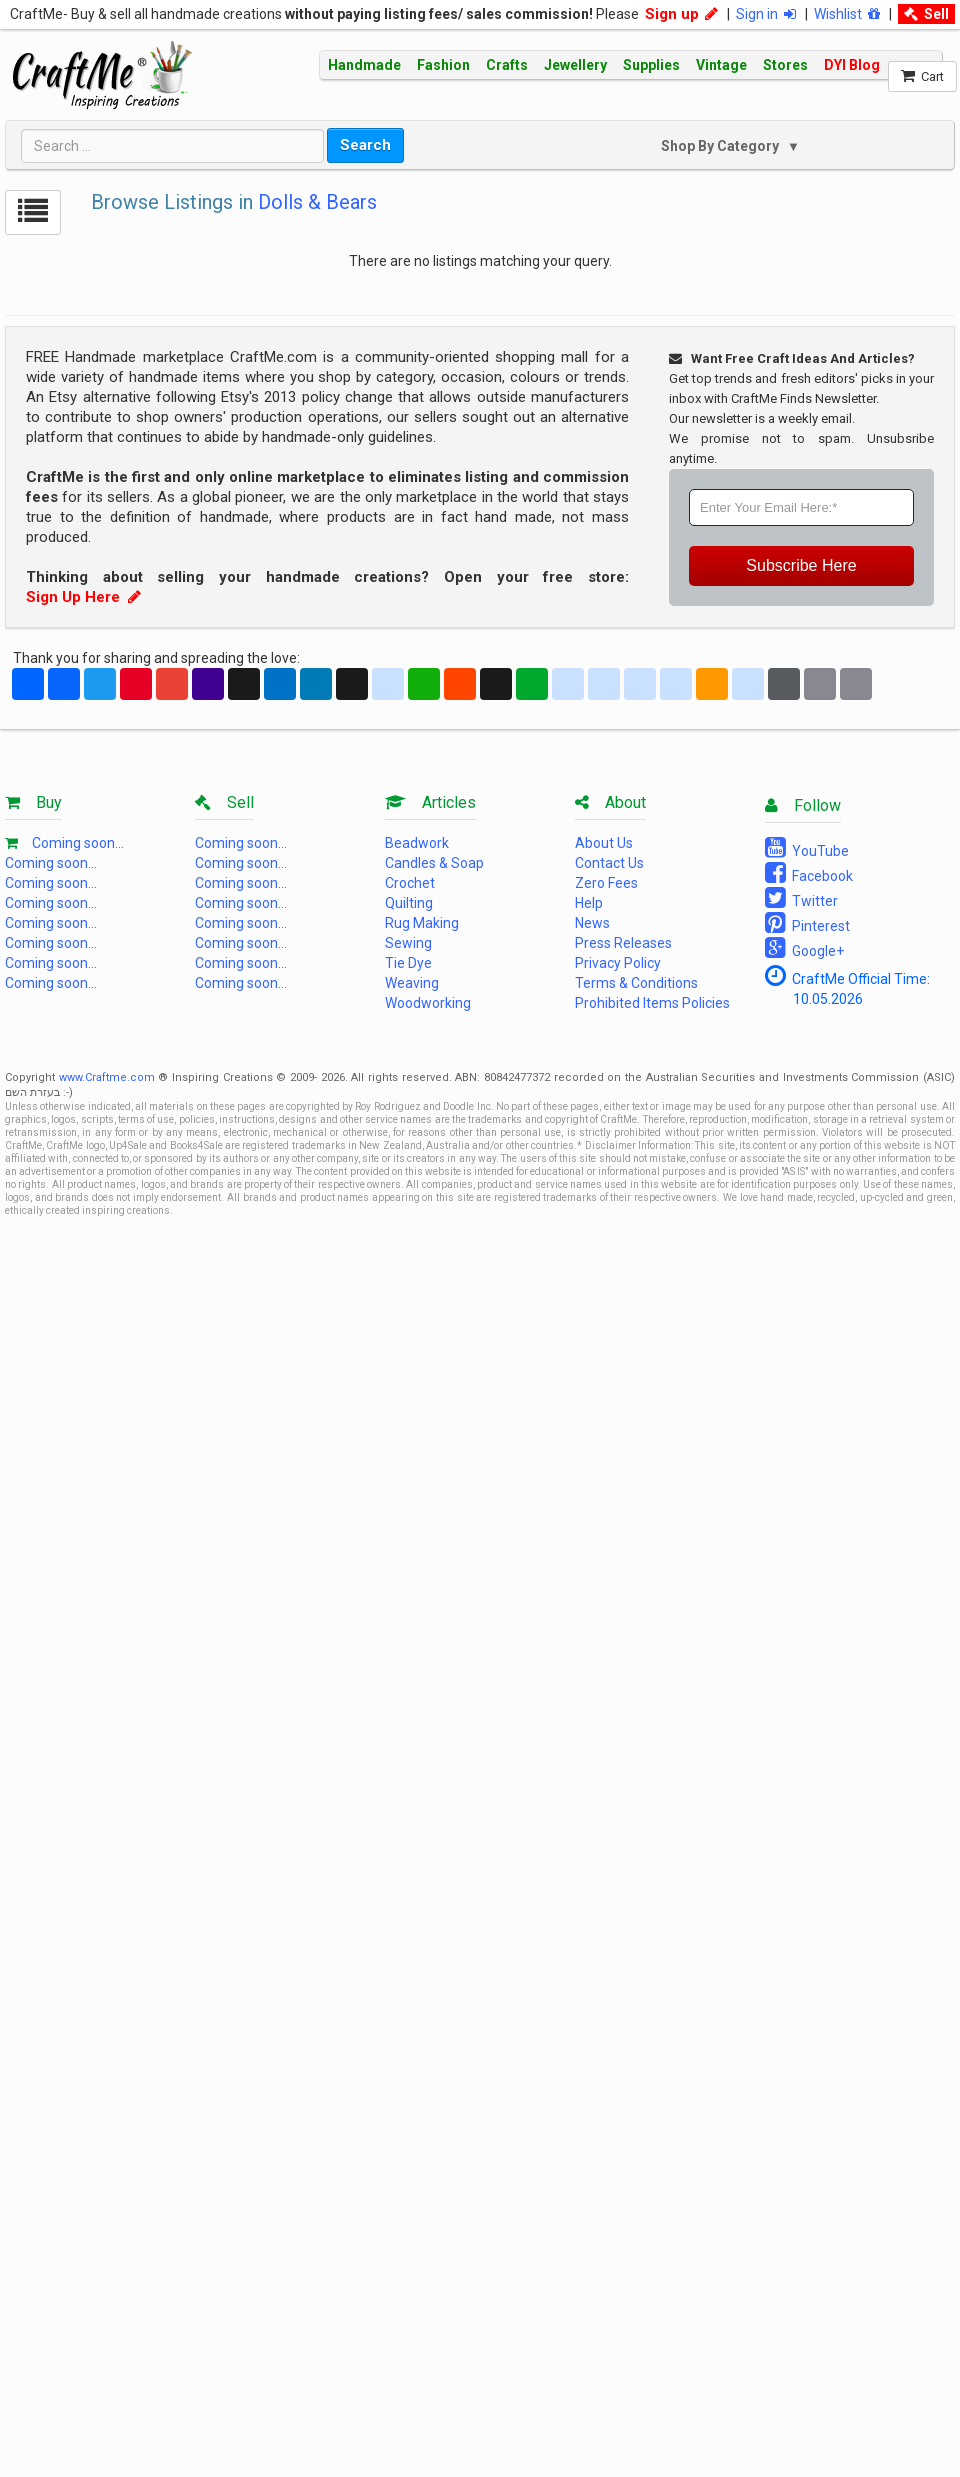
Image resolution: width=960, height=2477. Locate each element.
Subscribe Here (801, 565)
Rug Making (422, 923)
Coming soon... (78, 843)
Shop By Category (721, 146)
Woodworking (428, 1003)
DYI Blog (852, 65)
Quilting (409, 903)
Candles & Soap (434, 863)
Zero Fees (606, 883)
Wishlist (847, 14)
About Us (604, 843)
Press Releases (623, 943)
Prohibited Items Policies (652, 1003)
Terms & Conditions (636, 983)
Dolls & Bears (317, 202)
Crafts (507, 65)
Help (589, 903)
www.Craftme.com (107, 1077)
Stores (785, 65)
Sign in (766, 14)
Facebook (809, 873)
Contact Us (609, 863)
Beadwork (417, 843)
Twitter (801, 898)
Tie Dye (408, 963)
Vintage (721, 65)
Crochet (410, 883)
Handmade (364, 65)
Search (365, 145)
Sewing (408, 943)
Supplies (651, 65)
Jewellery (575, 65)
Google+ (804, 948)
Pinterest (807, 923)
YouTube (807, 848)
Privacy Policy (618, 963)
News (592, 923)
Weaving (412, 983)
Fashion (443, 65)
